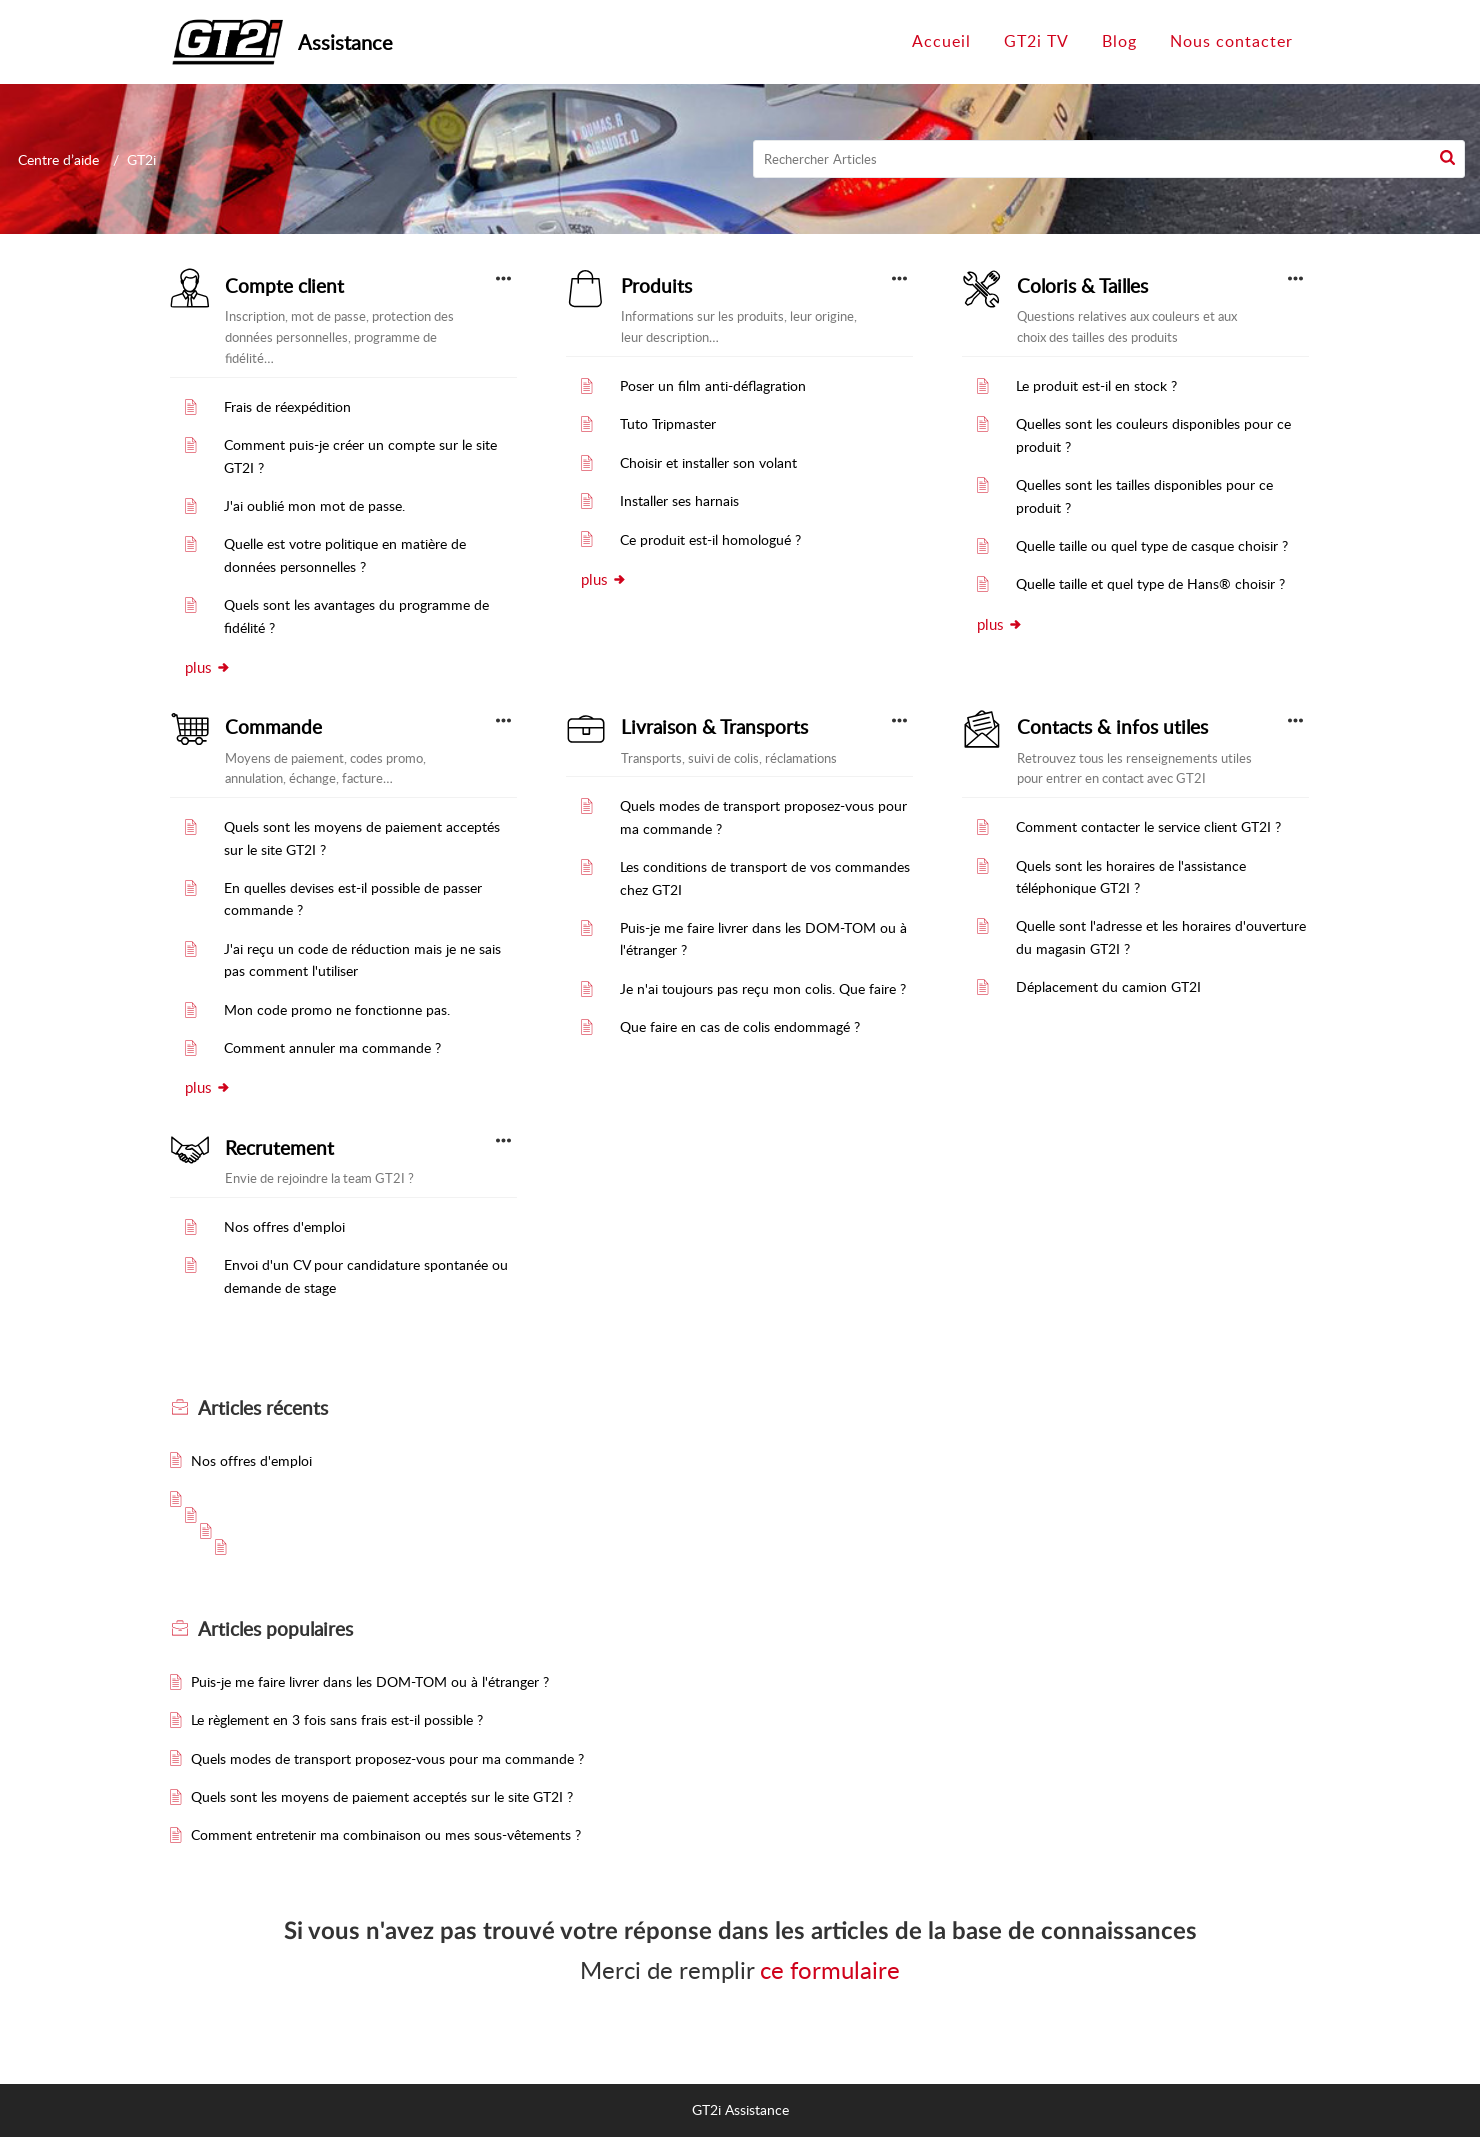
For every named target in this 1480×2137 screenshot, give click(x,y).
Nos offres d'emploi (284, 1226)
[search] (1109, 159)
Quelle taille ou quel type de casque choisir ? (1152, 545)
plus (208, 667)
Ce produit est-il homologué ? (710, 539)
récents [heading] (263, 1408)
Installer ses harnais (679, 500)
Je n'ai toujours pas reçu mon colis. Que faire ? (763, 988)
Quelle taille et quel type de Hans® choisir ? (1150, 583)
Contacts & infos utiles (1112, 727)
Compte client (284, 286)
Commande (273, 727)
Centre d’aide (58, 159)
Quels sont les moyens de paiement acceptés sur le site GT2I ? (382, 1796)
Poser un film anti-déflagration (713, 385)
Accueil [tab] (941, 41)
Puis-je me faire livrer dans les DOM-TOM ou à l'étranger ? (370, 1681)
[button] (1447, 159)
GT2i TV (1036, 41)
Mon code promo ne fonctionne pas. (337, 1009)
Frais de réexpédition (287, 406)
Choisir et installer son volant (708, 462)
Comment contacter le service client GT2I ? (1148, 826)
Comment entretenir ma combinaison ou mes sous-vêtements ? (386, 1834)
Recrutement (279, 1148)
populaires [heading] (275, 1629)
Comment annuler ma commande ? (332, 1047)
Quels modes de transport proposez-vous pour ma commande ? (387, 1758)
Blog (1119, 41)
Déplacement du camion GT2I (1108, 986)
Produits (656, 286)
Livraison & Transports (714, 727)
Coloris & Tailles (1082, 286)
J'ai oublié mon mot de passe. (314, 505)
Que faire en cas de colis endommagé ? (740, 1026)
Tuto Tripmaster (668, 423)
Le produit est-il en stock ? (1096, 385)
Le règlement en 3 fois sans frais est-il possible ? (337, 1719)
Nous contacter (1231, 41)
